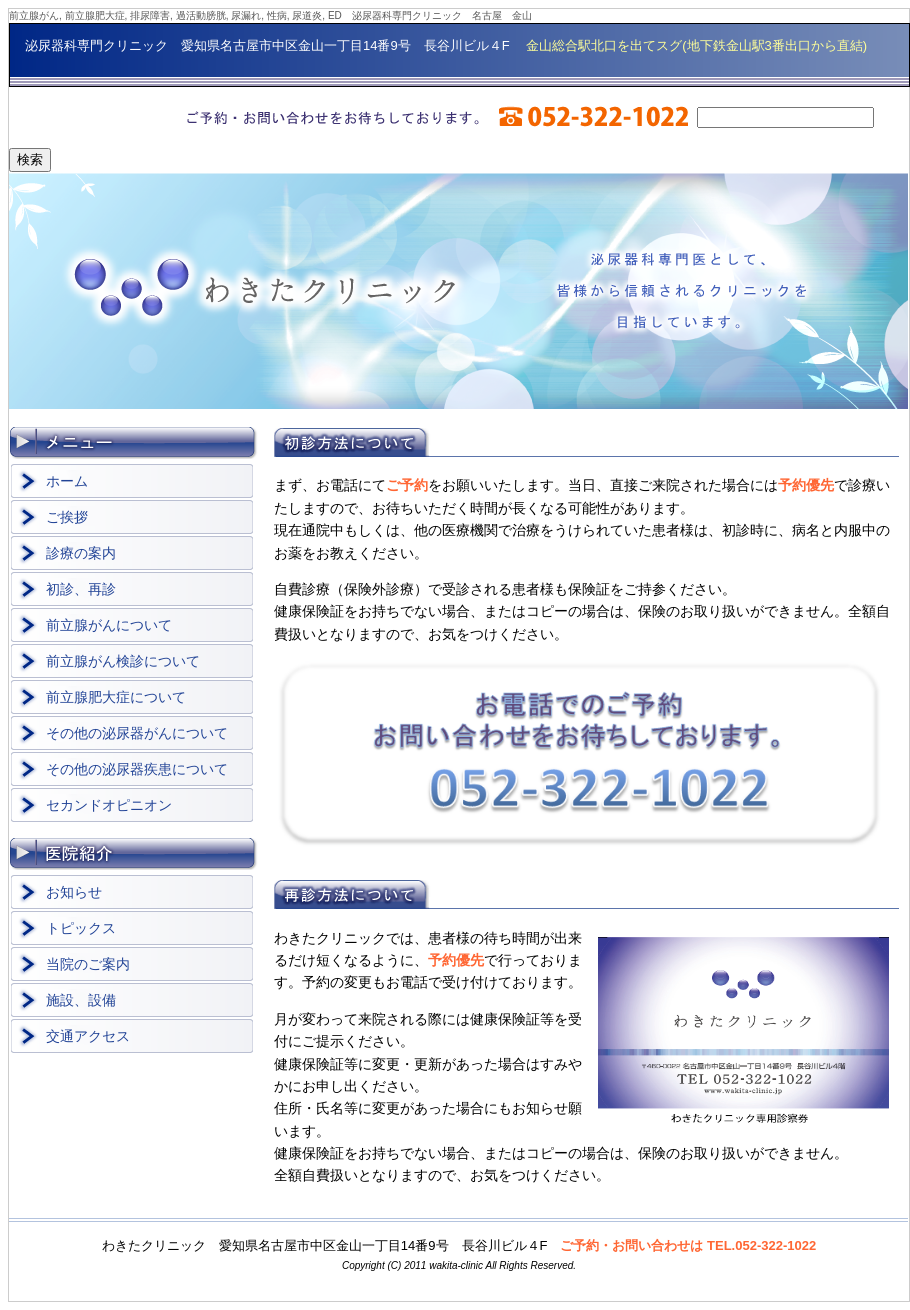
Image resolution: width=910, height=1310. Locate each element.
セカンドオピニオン (109, 805)
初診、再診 (81, 589)
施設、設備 (81, 1000)
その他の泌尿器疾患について (137, 769)
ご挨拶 (67, 517)
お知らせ (74, 892)
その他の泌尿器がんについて (137, 733)
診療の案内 (81, 553)
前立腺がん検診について (123, 661)
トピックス (81, 928)
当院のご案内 (88, 964)
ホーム (67, 481)
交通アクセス (88, 1036)
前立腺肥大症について (116, 697)
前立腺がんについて (109, 625)
